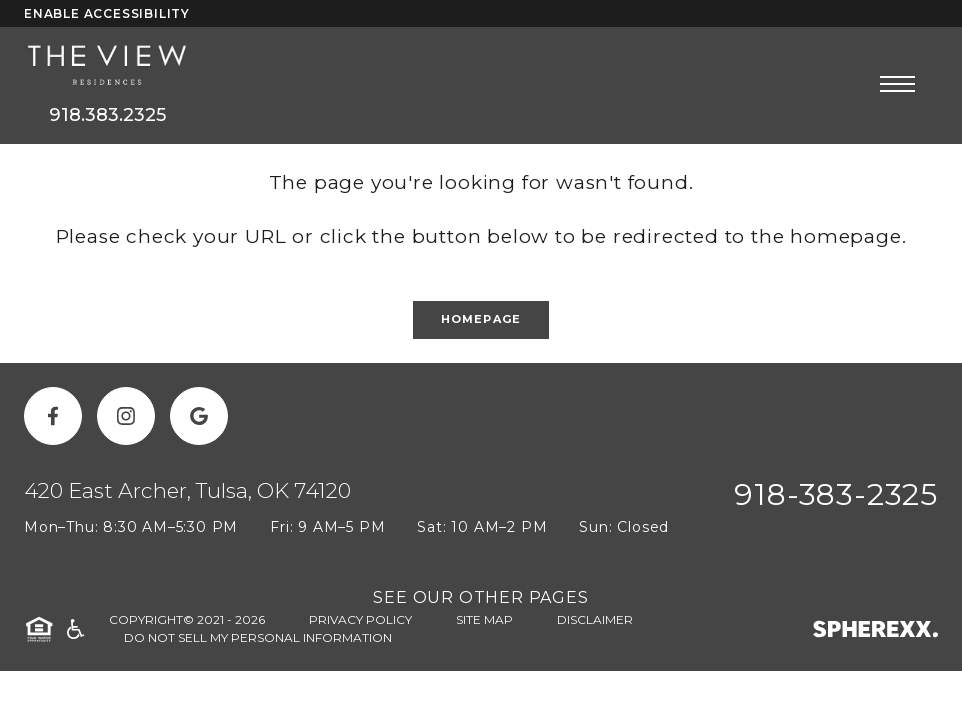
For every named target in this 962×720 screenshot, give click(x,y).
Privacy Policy (360, 619)
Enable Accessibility (107, 13)
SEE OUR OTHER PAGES (480, 597)
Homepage (481, 319)
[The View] (107, 66)
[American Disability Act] (74, 629)
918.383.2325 (107, 115)
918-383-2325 (836, 494)
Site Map (484, 619)
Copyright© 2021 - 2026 (187, 619)
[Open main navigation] (897, 83)
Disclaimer (595, 619)
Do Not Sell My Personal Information (258, 637)
